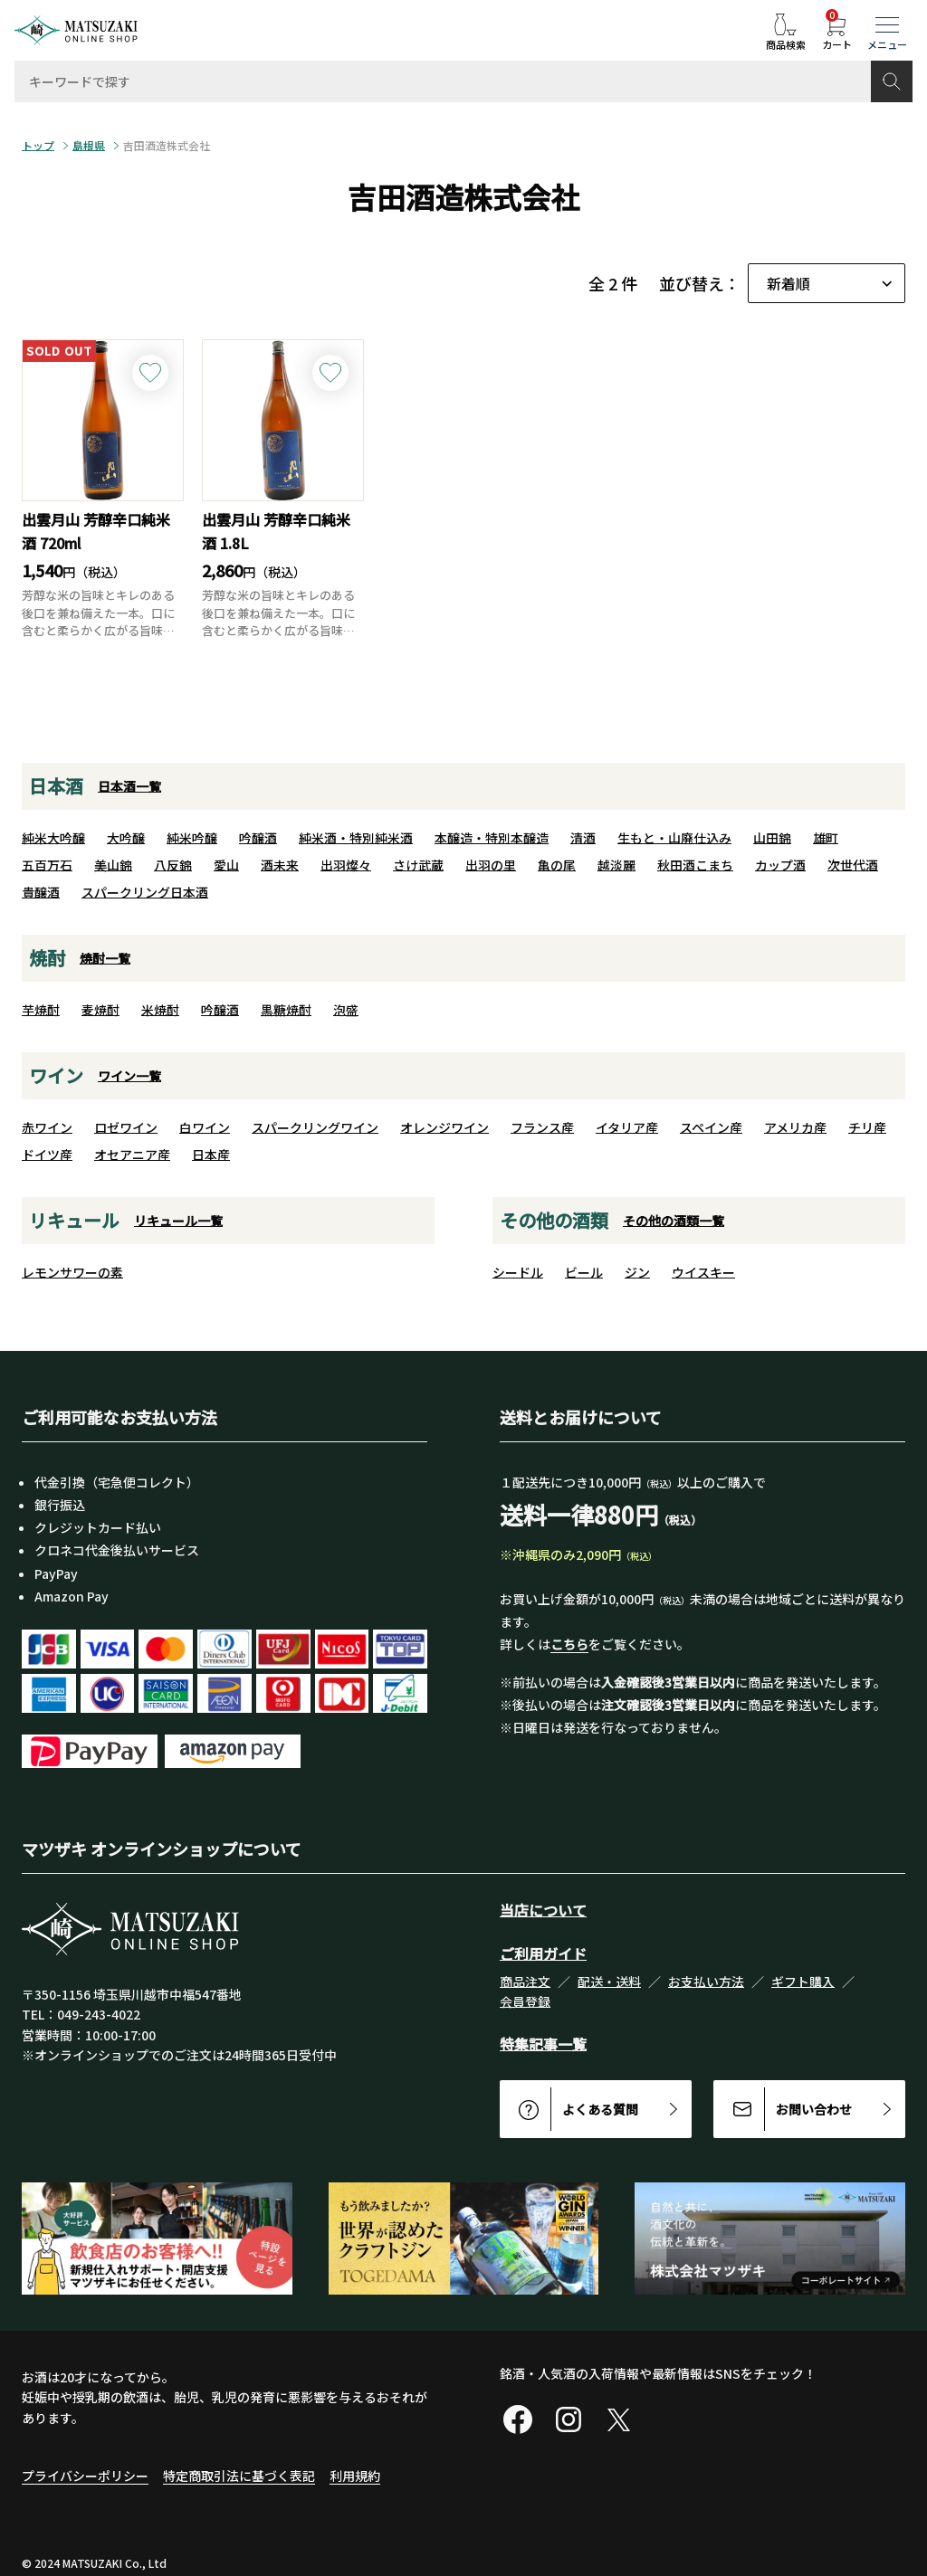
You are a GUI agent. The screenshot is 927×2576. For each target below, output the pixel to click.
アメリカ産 (795, 1127)
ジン (637, 1272)
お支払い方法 (706, 1981)
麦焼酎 (100, 1009)
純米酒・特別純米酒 (356, 838)
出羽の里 (490, 865)
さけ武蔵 (418, 865)
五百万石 (47, 865)
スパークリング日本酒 (144, 892)
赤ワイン (47, 1127)
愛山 (226, 865)
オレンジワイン (444, 1127)
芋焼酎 (41, 1009)
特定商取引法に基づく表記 (239, 2476)
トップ (38, 145)
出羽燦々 (345, 865)
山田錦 (772, 838)
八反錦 (173, 865)
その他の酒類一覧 (673, 1220)
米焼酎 (160, 1009)
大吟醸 (126, 838)
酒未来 (280, 865)
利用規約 (355, 2476)
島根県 (88, 145)
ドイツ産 (47, 1154)
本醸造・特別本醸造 (492, 838)
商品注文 (525, 1981)
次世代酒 (852, 865)
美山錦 (113, 865)
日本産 (211, 1154)
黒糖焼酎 (286, 1009)
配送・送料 (609, 1981)
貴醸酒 (41, 892)
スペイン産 (711, 1127)
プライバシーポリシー (85, 2476)
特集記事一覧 (543, 2044)
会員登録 (525, 2001)
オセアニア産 (132, 1154)
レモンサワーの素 (72, 1272)
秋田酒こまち (695, 865)
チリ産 (867, 1127)
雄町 (825, 838)
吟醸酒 (258, 838)
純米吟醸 (192, 838)
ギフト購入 (803, 1981)
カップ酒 (780, 865)
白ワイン (204, 1127)
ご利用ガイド (543, 1953)
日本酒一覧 (129, 786)
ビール (584, 1272)
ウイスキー (703, 1272)
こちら (569, 1644)
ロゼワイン (126, 1127)
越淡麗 (616, 865)
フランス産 (542, 1127)
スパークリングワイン (315, 1127)
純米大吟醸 (53, 838)
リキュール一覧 (178, 1220)
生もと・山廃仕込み (674, 838)
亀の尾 (557, 865)
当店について (543, 1910)
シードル (517, 1272)
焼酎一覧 (105, 958)
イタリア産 (627, 1127)
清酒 (583, 838)
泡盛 (345, 1009)
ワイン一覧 (129, 1075)
